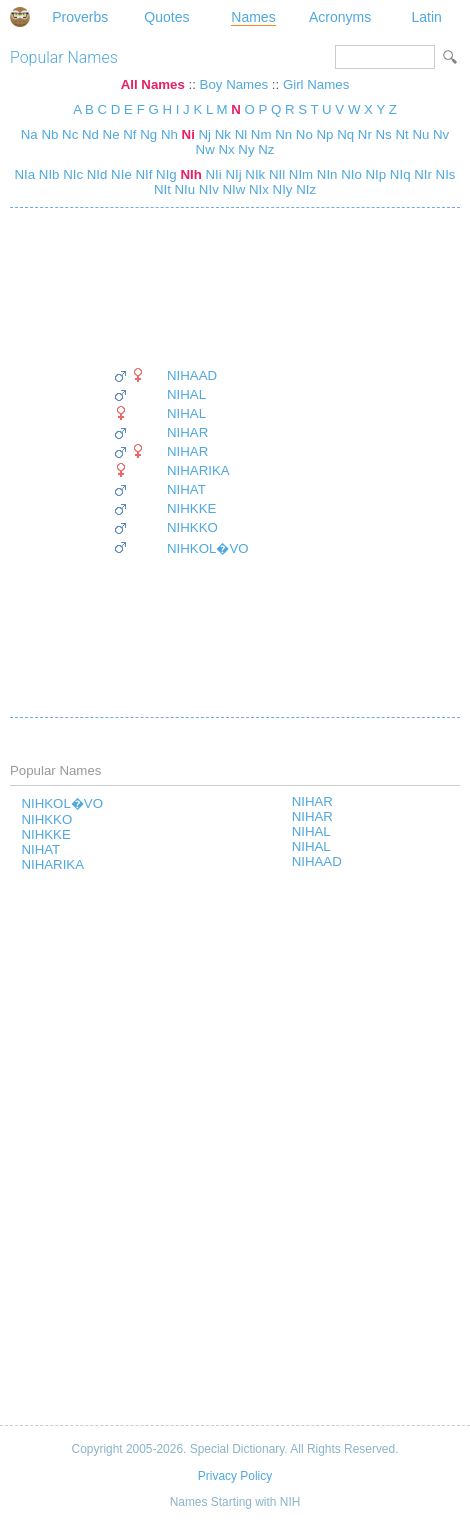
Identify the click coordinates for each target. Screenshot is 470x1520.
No (304, 134)
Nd (90, 134)
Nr (365, 134)
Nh (169, 134)
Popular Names (64, 57)
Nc (70, 134)
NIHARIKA (198, 470)
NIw (232, 189)
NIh (189, 174)
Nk (223, 134)
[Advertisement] (181, 287)
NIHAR (187, 432)
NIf (142, 174)
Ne (111, 134)
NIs (444, 174)
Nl (241, 134)
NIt (162, 189)
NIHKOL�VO (208, 548)
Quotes (166, 17)
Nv (441, 134)
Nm (261, 134)
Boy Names (234, 84)
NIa (25, 174)
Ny (246, 149)
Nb (49, 134)
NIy (281, 189)
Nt (401, 134)
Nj (205, 134)
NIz (305, 189)
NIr (421, 174)
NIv (207, 189)
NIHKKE (191, 508)
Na (29, 134)
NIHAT (186, 489)
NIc (72, 174)
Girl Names (316, 84)
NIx (257, 189)
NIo (350, 174)
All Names (153, 84)
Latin (426, 17)
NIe (119, 174)
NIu (183, 189)
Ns (384, 134)
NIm (299, 174)
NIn (325, 174)
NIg (164, 174)
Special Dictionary (20, 17)
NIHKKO (192, 527)
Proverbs (80, 17)
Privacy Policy (235, 1476)
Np (325, 134)
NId (95, 174)
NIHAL (186, 394)
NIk (254, 174)
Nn (283, 134)
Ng (148, 134)
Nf (129, 134)
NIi (212, 174)
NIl (275, 174)
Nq (345, 134)
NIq (398, 174)
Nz (266, 149)
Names (253, 17)
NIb (47, 174)
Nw (205, 149)
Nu (420, 134)
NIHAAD (192, 375)
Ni (188, 134)
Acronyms (340, 17)
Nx (226, 149)
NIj (232, 174)
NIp (374, 174)
